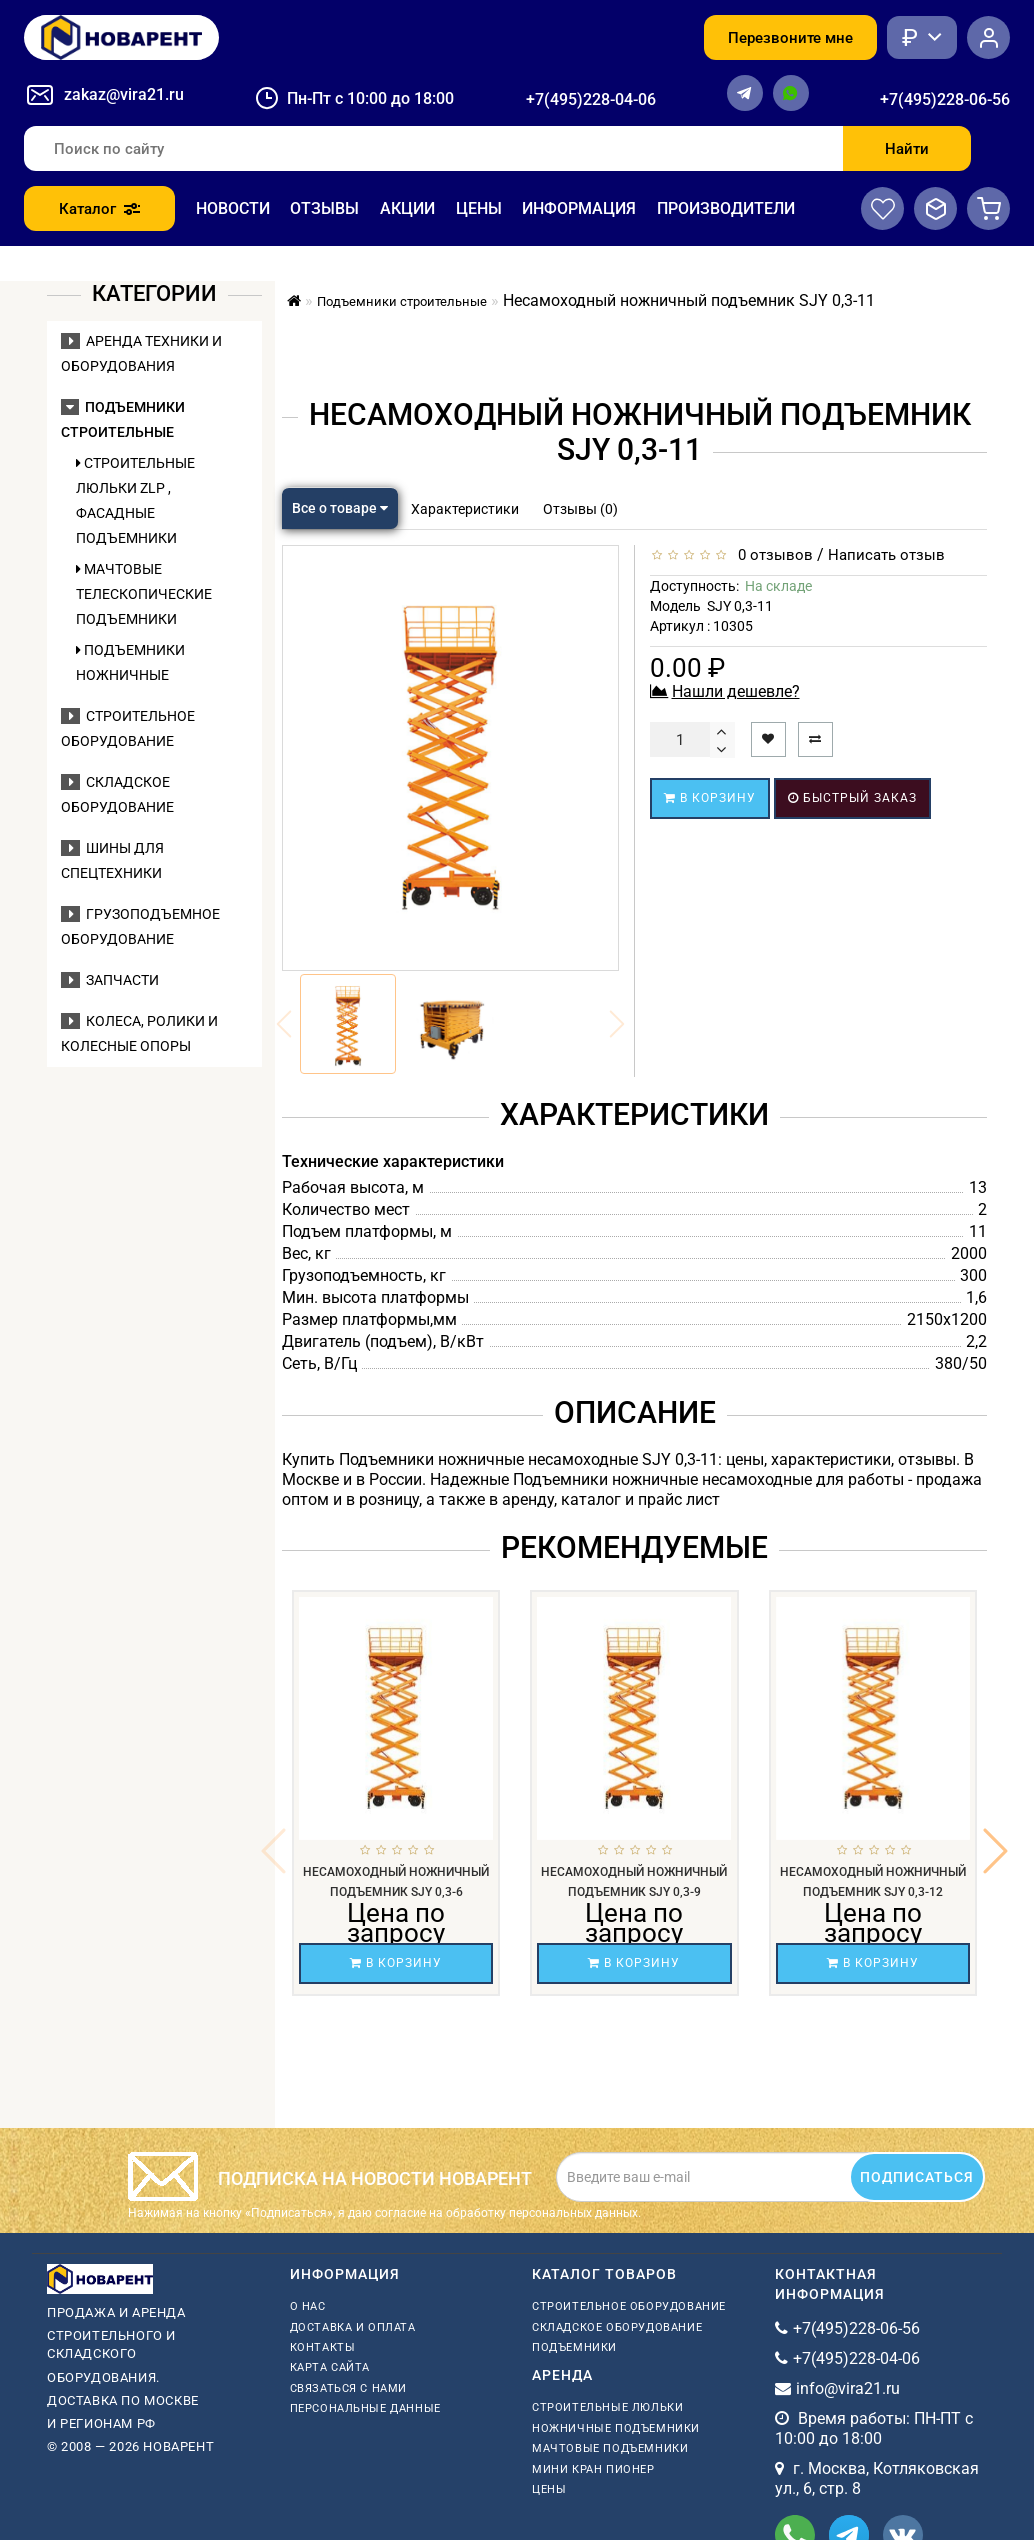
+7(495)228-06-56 (945, 99)
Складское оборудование (617, 2221)
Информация (579, 208)
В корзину (710, 798)
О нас (308, 2200)
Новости (233, 208)
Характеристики (465, 509)
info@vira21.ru (848, 2282)
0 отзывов (771, 555)
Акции (407, 208)
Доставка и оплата (353, 2221)
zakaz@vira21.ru (124, 94)
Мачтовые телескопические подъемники (144, 594)
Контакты (323, 2241)
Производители (726, 208)
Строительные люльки (607, 2301)
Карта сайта (330, 2261)
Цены (479, 208)
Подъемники (574, 2241)
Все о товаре (340, 508)
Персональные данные (365, 2302)
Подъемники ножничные (130, 662)
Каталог (99, 209)
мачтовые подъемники (610, 2342)
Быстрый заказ (852, 798)
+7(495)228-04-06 (591, 99)
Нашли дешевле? (736, 691)
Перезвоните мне (790, 38)
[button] (995, 1798)
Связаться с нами (349, 2282)
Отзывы (324, 208)
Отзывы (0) (580, 509)
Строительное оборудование (629, 2200)
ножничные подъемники (616, 2322)
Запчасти (110, 980)
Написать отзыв (886, 555)
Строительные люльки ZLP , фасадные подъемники (135, 500)
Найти (907, 149)
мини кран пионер (593, 2363)
